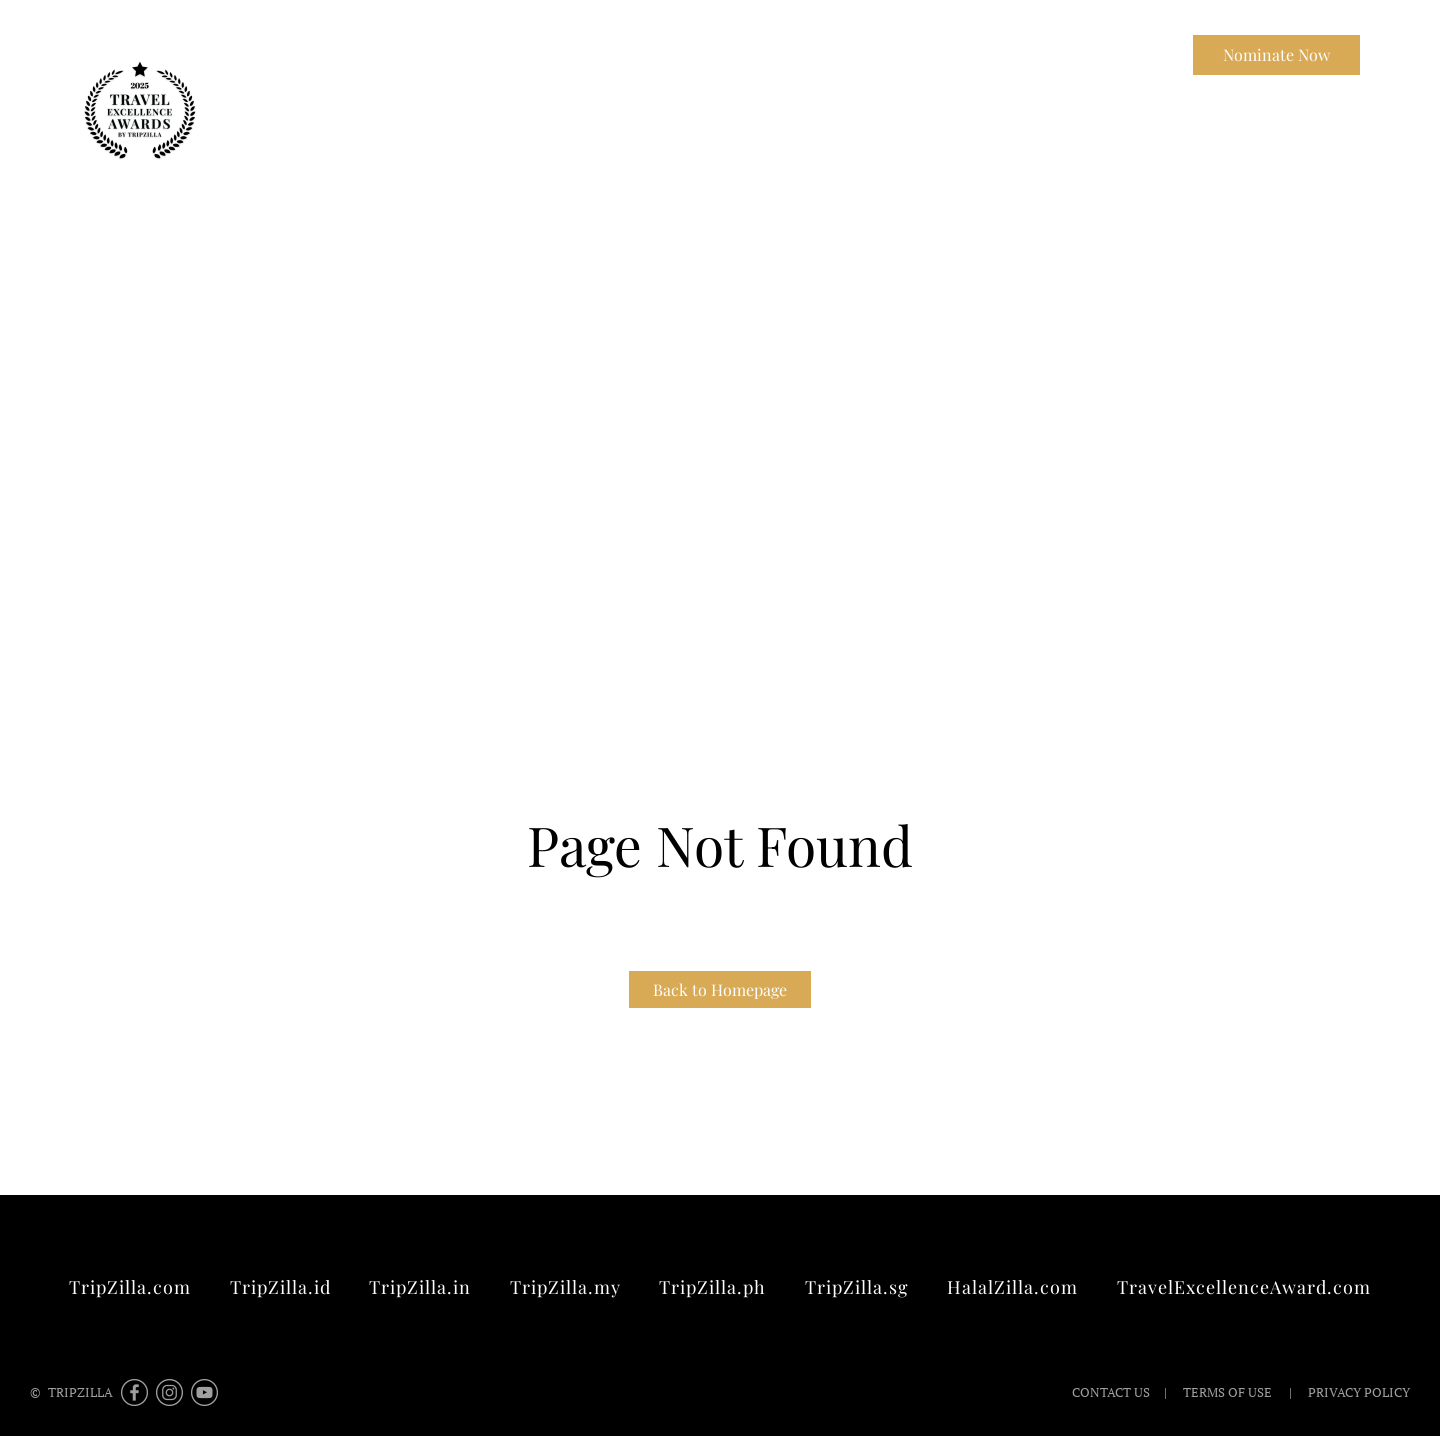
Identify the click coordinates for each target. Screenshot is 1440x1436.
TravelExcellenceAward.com (1244, 1287)
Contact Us (1123, 54)
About (786, 54)
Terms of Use (1227, 1392)
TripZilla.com (130, 1287)
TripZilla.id (280, 1287)
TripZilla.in (420, 1287)
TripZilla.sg (857, 1287)
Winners (868, 54)
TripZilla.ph (712, 1287)
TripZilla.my (565, 1287)
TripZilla (1021, 54)
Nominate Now (1276, 54)
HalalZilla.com (1012, 1287)
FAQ (944, 54)
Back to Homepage (720, 989)
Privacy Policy (1357, 1392)
